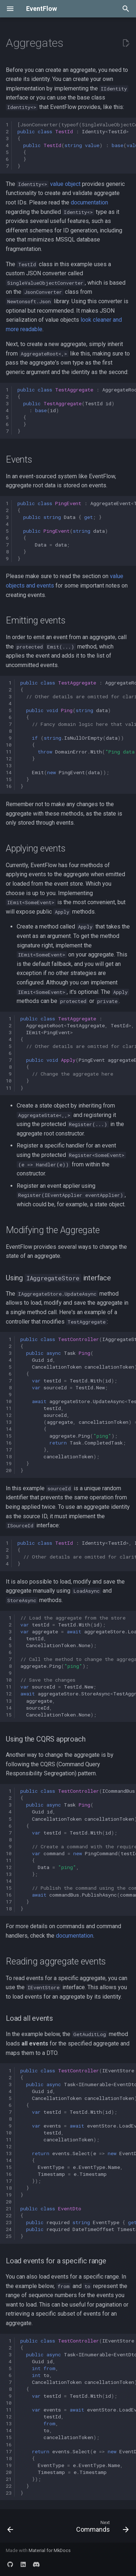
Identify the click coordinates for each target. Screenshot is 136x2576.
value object (65, 183)
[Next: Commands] (102, 2528)
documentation (89, 202)
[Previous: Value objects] (10, 2528)
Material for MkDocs (50, 2550)
